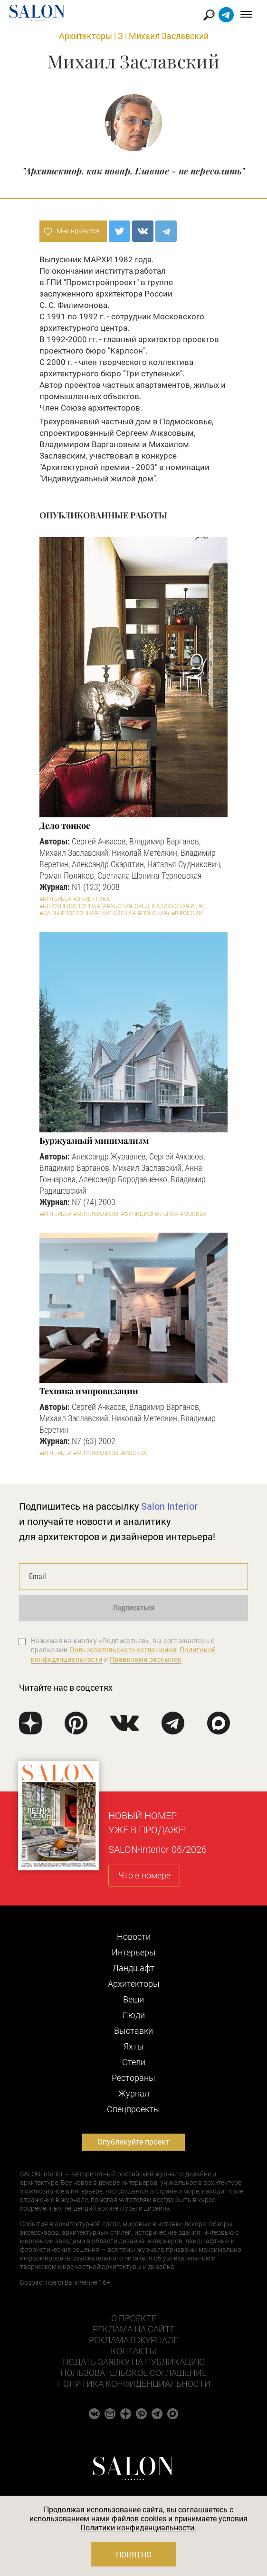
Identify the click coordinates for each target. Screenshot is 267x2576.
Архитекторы (85, 36)
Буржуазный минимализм (94, 1140)
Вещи (133, 1999)
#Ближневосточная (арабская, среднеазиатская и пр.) (122, 906)
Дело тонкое (64, 825)
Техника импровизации (88, 1391)
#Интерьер (55, 899)
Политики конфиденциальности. (138, 2527)
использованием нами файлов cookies (97, 2518)
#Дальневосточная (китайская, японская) (104, 913)
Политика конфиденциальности (133, 2384)
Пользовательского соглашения (122, 1650)
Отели (133, 2062)
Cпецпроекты (133, 2109)
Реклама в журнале (133, 2340)
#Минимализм (95, 1214)
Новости (134, 1937)
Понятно (134, 2554)
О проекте (133, 2318)
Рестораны (133, 2078)
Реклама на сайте (134, 2329)
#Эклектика (91, 899)
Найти (209, 15)
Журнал (133, 2093)
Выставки (133, 2031)
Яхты (134, 2046)
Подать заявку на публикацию (134, 2362)
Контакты (133, 2351)
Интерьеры (134, 1952)
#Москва (193, 1214)
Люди (133, 2015)
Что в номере (144, 1875)
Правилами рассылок (146, 1659)
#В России (187, 913)
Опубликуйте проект (133, 2141)
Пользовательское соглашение (133, 2373)
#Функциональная (149, 1214)
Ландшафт (133, 1968)
